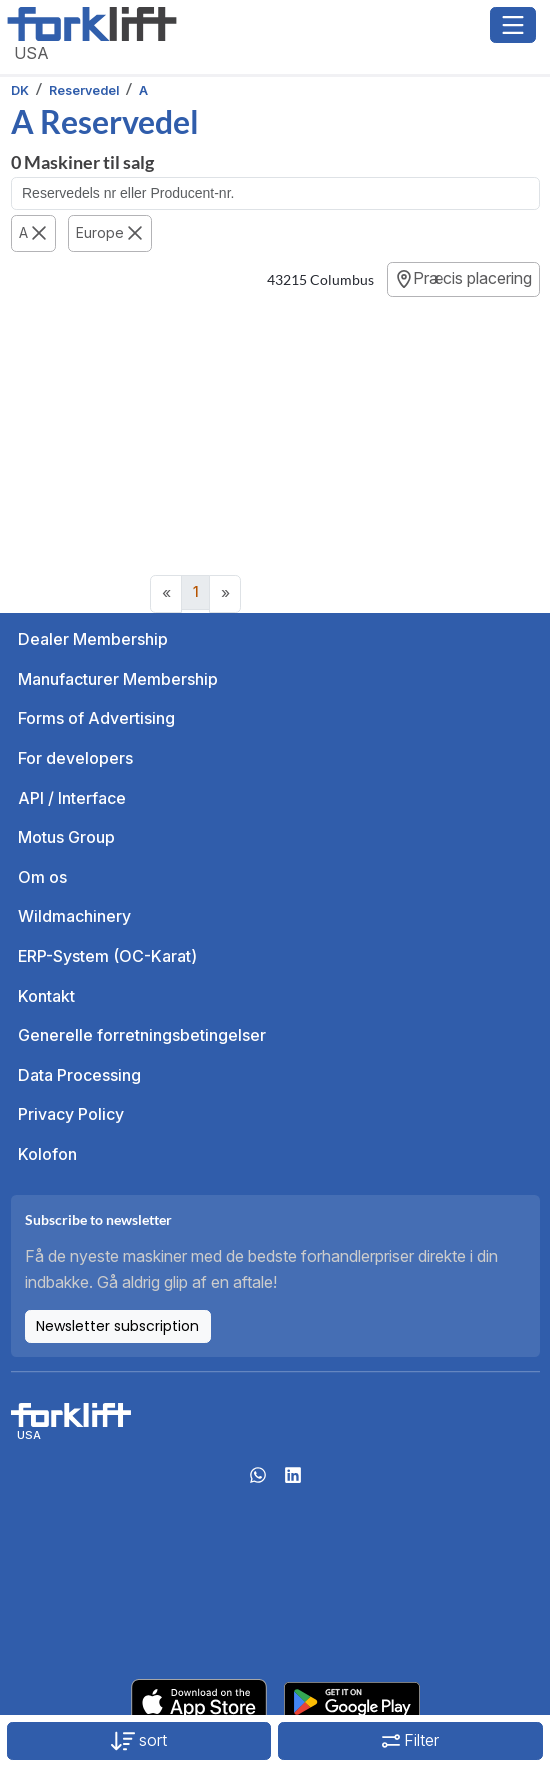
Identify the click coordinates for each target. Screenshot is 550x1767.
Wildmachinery (74, 916)
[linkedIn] (293, 1481)
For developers (75, 758)
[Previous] (166, 594)
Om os (42, 877)
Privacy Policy (71, 1114)
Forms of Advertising (96, 718)
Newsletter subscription (117, 1326)
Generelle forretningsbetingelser (142, 1035)
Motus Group (66, 837)
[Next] (225, 594)
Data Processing (79, 1075)
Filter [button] (410, 1740)
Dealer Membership (93, 639)
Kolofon (47, 1154)
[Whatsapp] (258, 1481)
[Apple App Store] (199, 1700)
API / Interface (72, 798)
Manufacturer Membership (118, 679)
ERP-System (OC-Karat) (107, 956)
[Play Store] (352, 1700)
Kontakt (46, 996)
